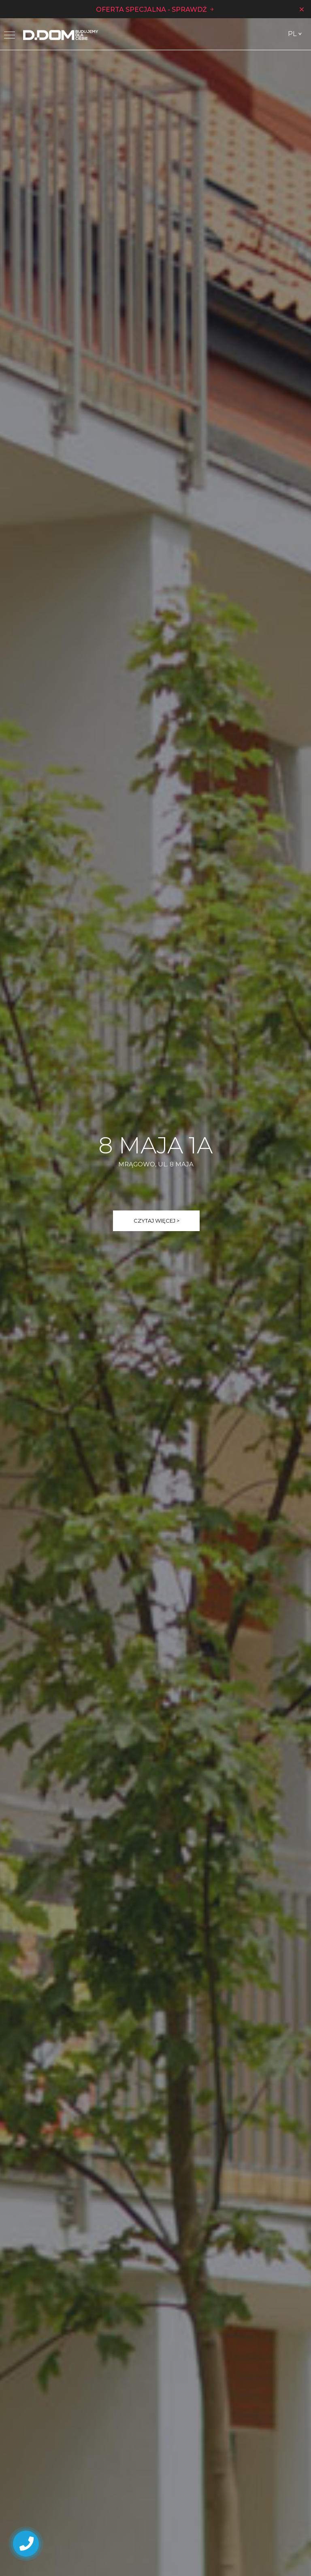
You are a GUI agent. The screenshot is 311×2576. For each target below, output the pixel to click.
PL (292, 34)
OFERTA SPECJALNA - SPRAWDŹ (155, 9)
